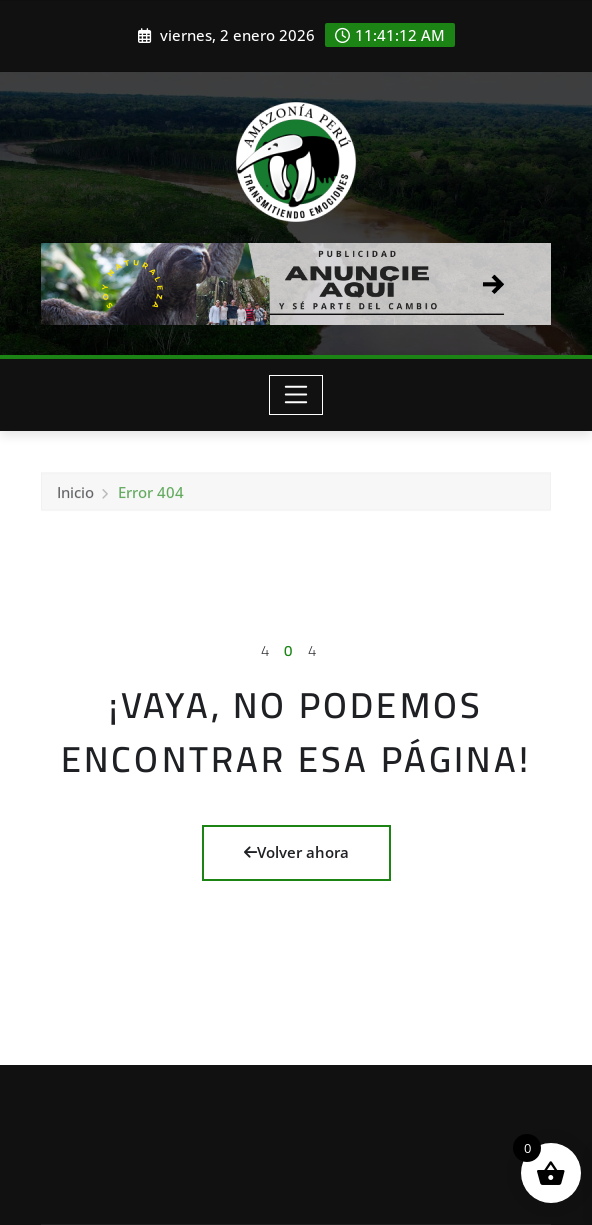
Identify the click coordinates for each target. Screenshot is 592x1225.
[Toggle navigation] (296, 395)
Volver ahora (296, 852)
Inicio (75, 496)
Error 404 (151, 496)
